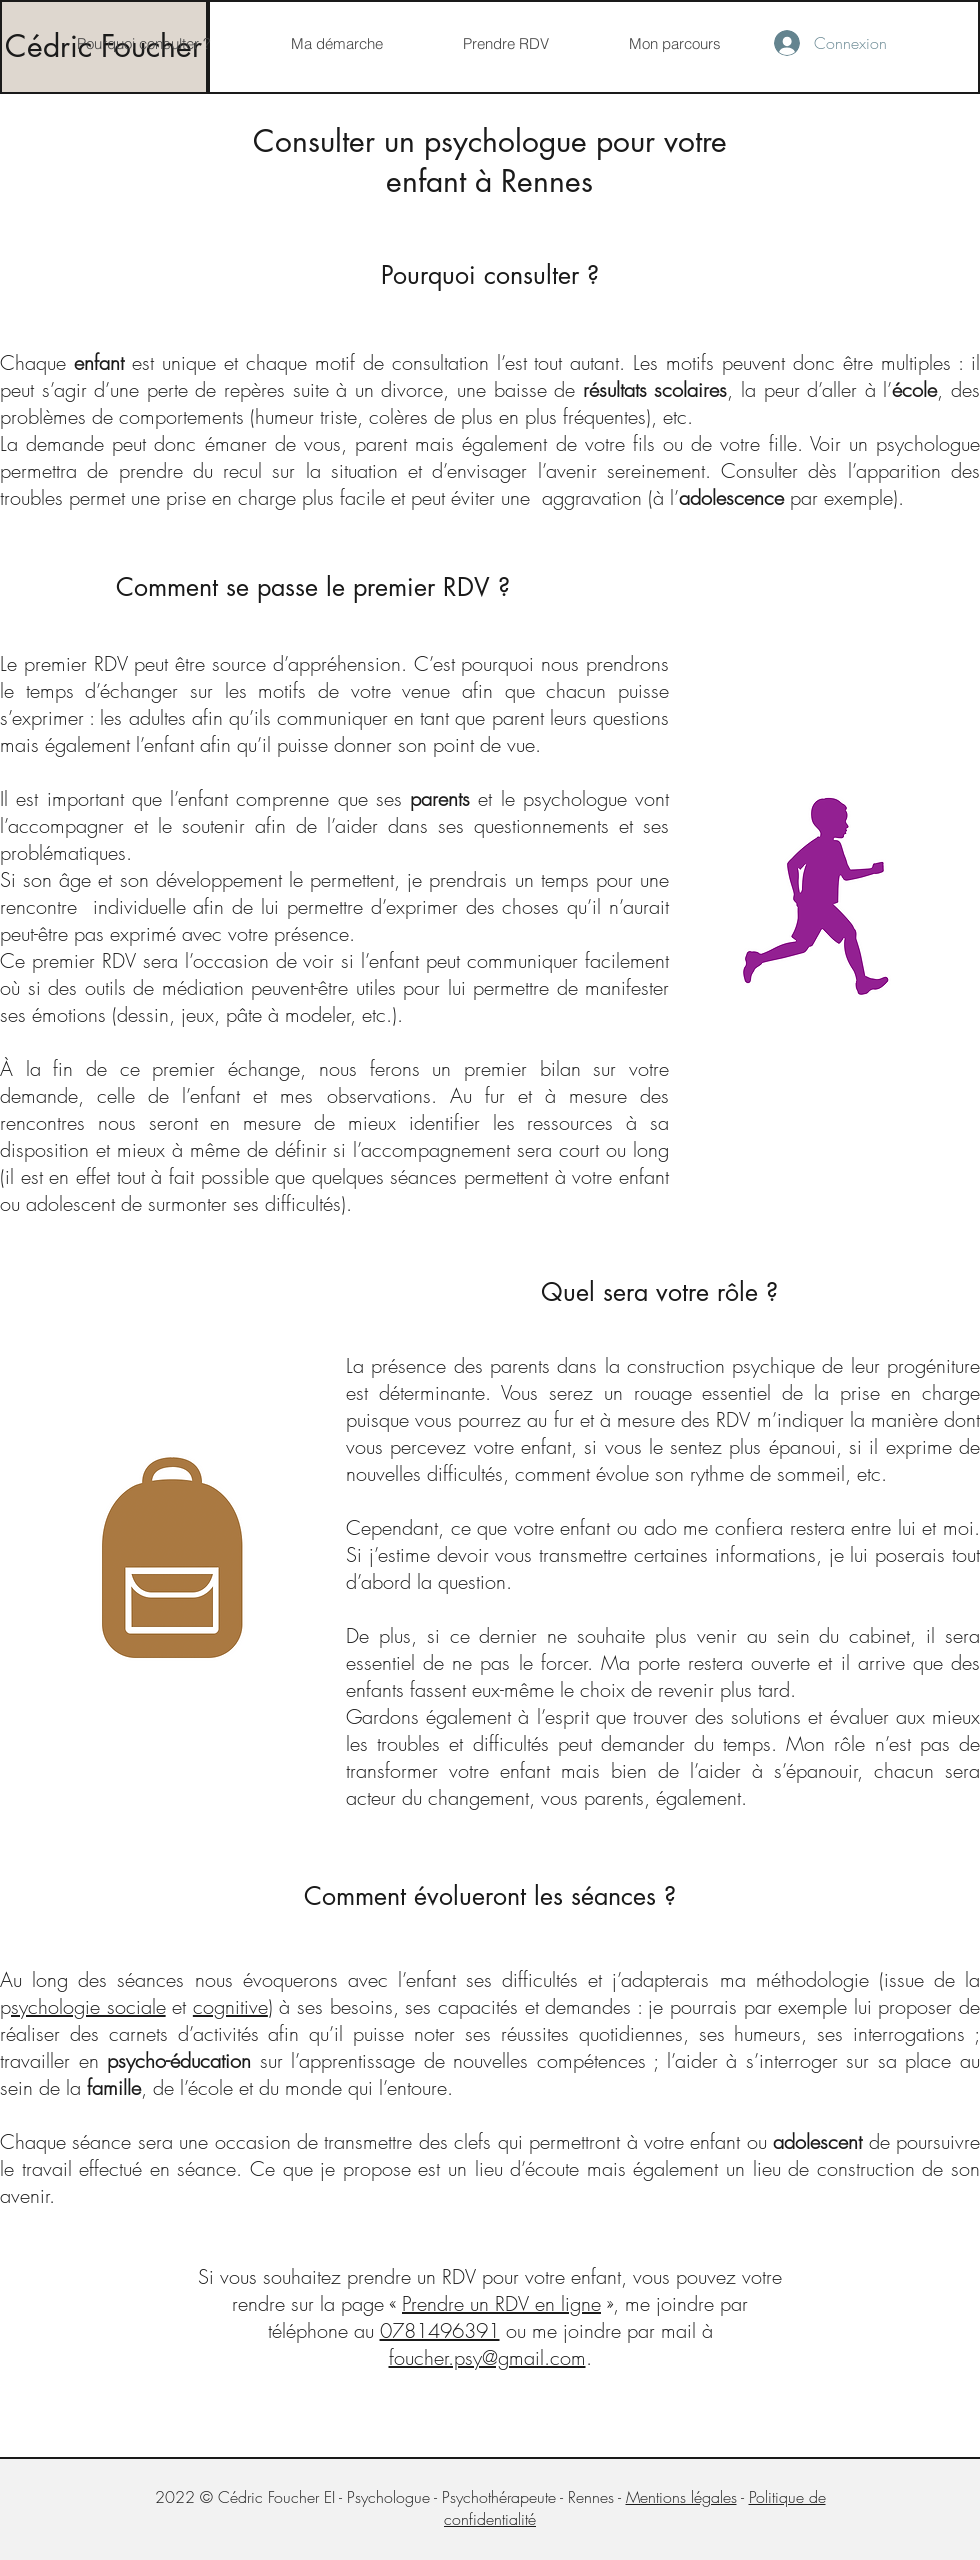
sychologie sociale (88, 2006)
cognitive (230, 2006)
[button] (336, 43)
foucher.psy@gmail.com (487, 2357)
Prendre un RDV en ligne (501, 2303)
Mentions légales (681, 2497)
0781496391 (440, 2330)
